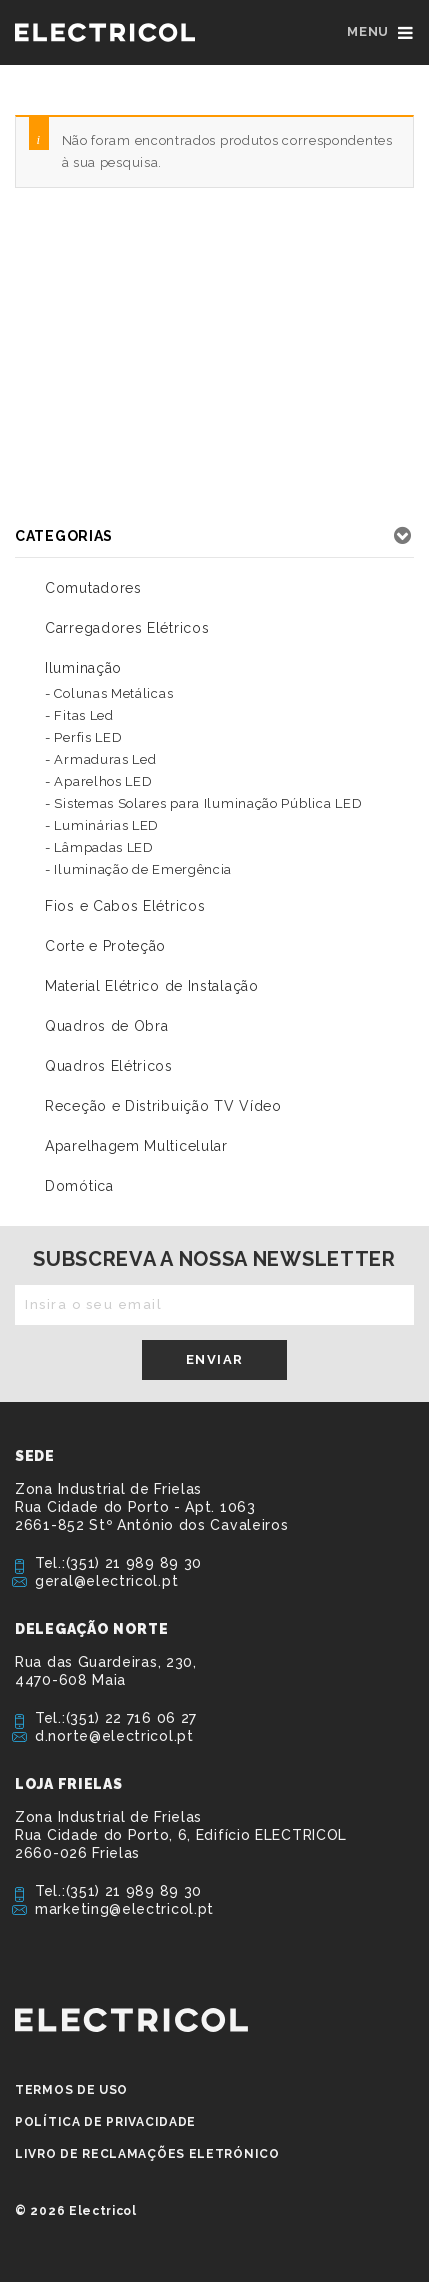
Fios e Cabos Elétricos (125, 906)
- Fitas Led (79, 715)
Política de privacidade (105, 2122)
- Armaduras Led (101, 759)
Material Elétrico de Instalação (152, 986)
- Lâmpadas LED (99, 847)
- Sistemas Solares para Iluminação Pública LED (203, 803)
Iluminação (83, 668)
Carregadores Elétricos (127, 628)
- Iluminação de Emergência (138, 869)
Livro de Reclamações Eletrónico (147, 2154)
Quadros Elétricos (109, 1066)
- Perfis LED (83, 737)
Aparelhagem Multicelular (136, 1146)
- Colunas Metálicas (109, 693)
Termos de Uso (71, 2090)
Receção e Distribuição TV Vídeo (163, 1106)
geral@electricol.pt (106, 1581)
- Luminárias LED (102, 825)
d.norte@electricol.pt (114, 1736)
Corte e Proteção (105, 946)
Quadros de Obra (107, 1026)
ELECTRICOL (131, 2020)
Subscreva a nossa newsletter (214, 1259)
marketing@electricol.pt (124, 1909)
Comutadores (93, 588)
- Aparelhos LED (99, 781)
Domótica (79, 1186)
